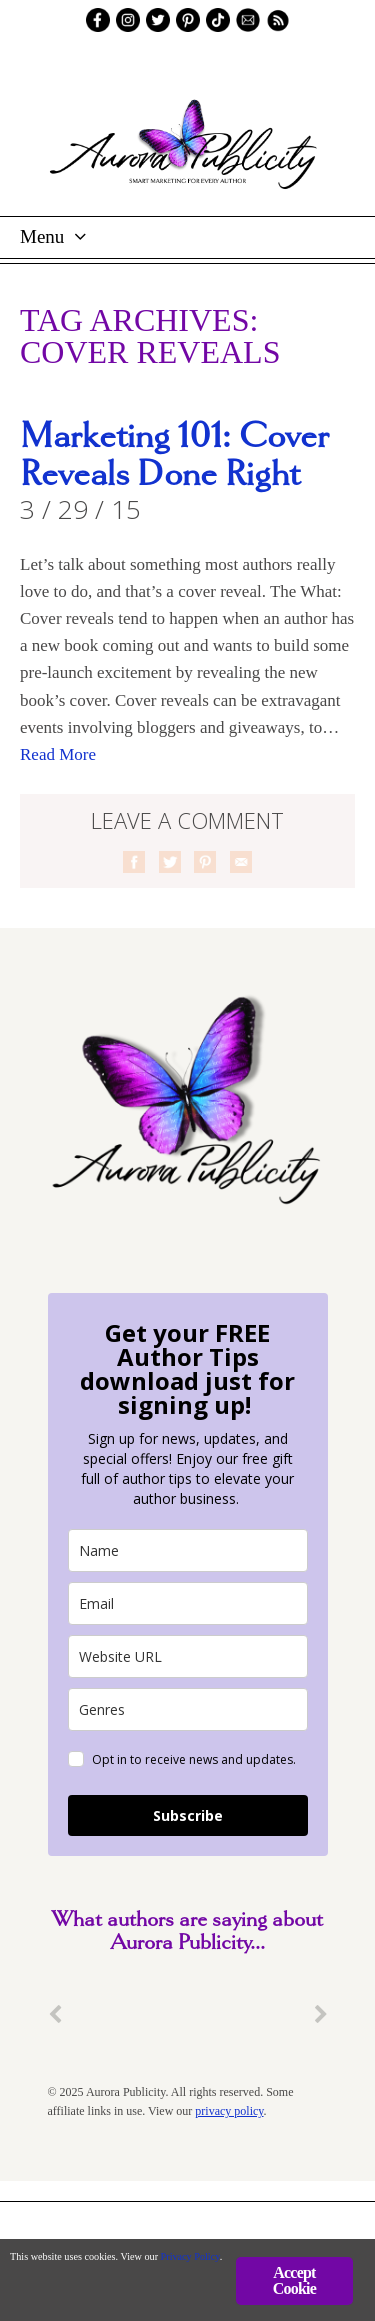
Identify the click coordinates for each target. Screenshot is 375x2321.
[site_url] (188, 1656)
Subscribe (188, 1815)
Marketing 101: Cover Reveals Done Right (174, 456)
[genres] (188, 1709)
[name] (188, 1550)
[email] (188, 1603)
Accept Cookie (294, 2280)
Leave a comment (187, 820)
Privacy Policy (190, 2256)
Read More (58, 754)
